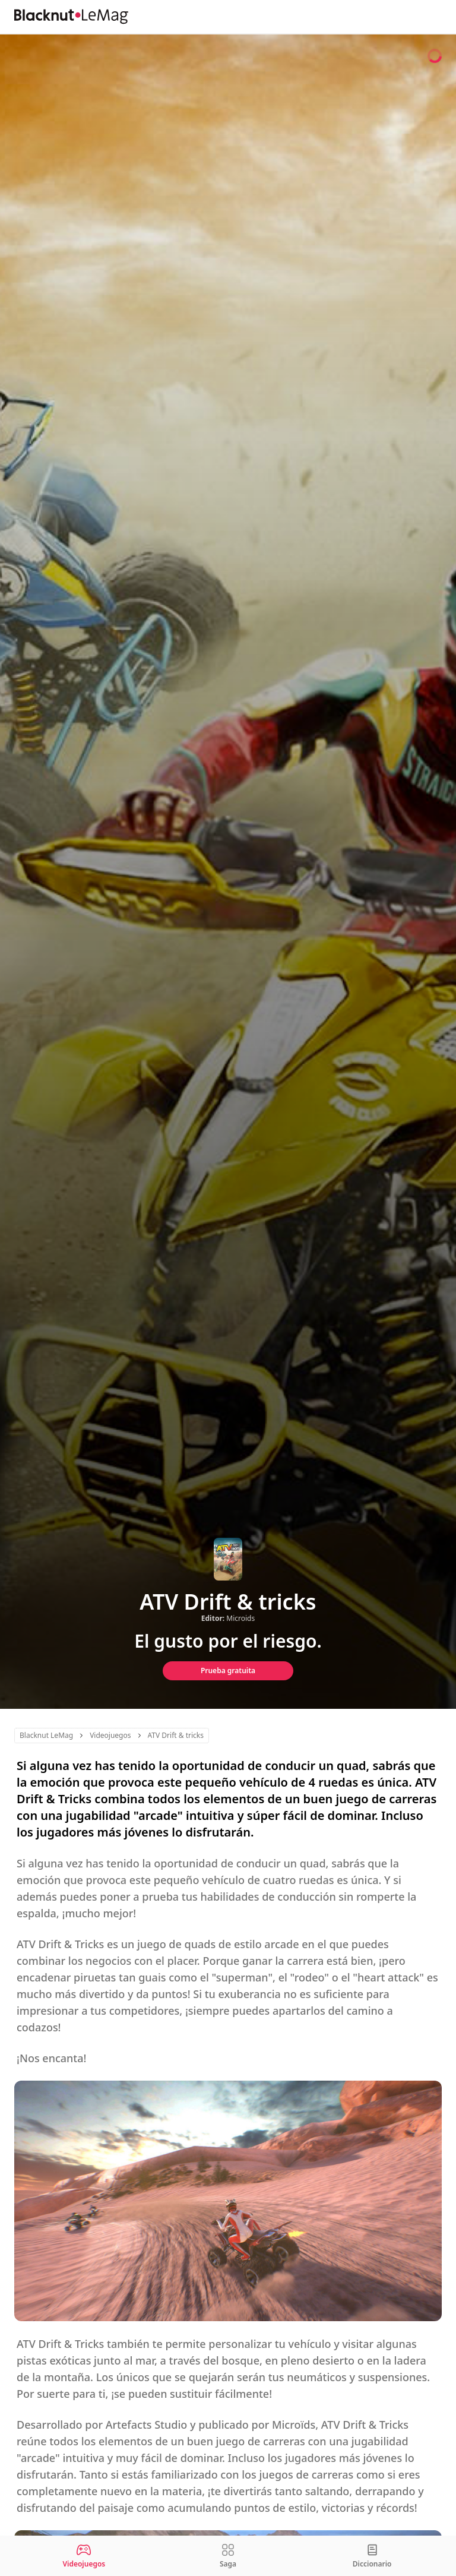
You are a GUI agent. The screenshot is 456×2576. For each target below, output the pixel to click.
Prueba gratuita (228, 1670)
